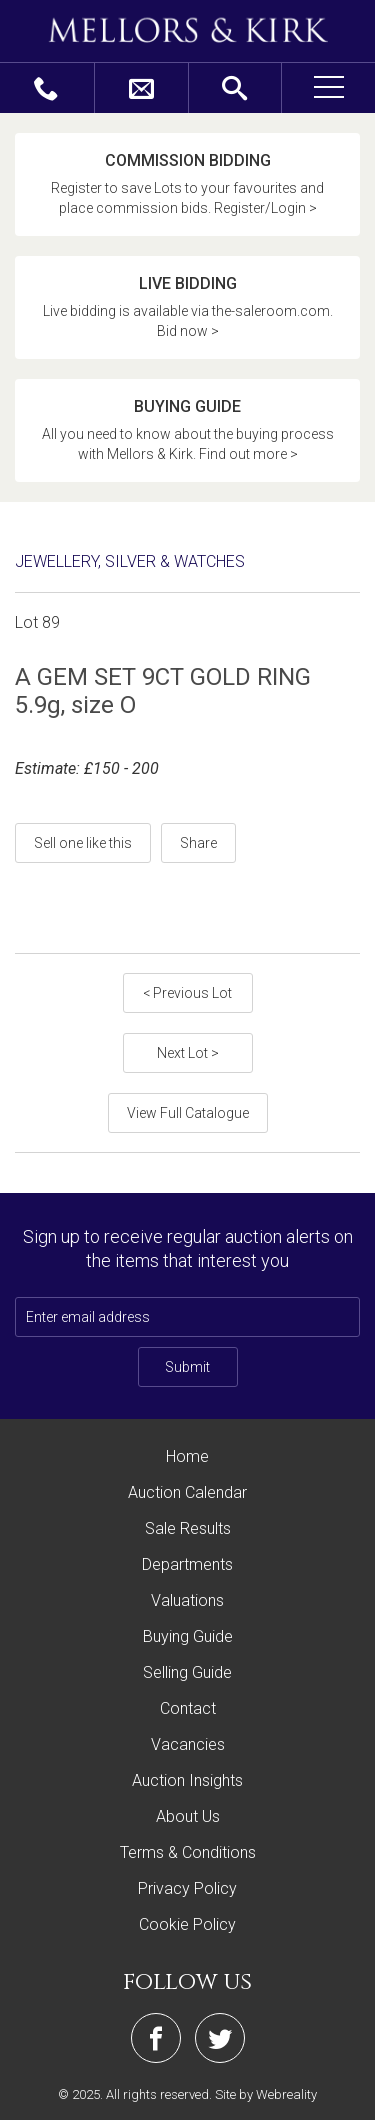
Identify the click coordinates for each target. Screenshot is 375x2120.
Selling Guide (187, 1672)
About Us (188, 1816)
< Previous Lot (187, 993)
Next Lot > (188, 1053)
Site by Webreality (266, 2094)
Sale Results (188, 1528)
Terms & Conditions (188, 1852)
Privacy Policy (187, 1888)
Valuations (187, 1600)
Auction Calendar (187, 1492)
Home (187, 1456)
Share (198, 843)
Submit (187, 1367)
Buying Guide (188, 1636)
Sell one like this (83, 843)
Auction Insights (187, 1780)
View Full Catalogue (188, 1113)
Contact (188, 1708)
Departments (187, 1564)
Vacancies (188, 1744)
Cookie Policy (187, 1924)
